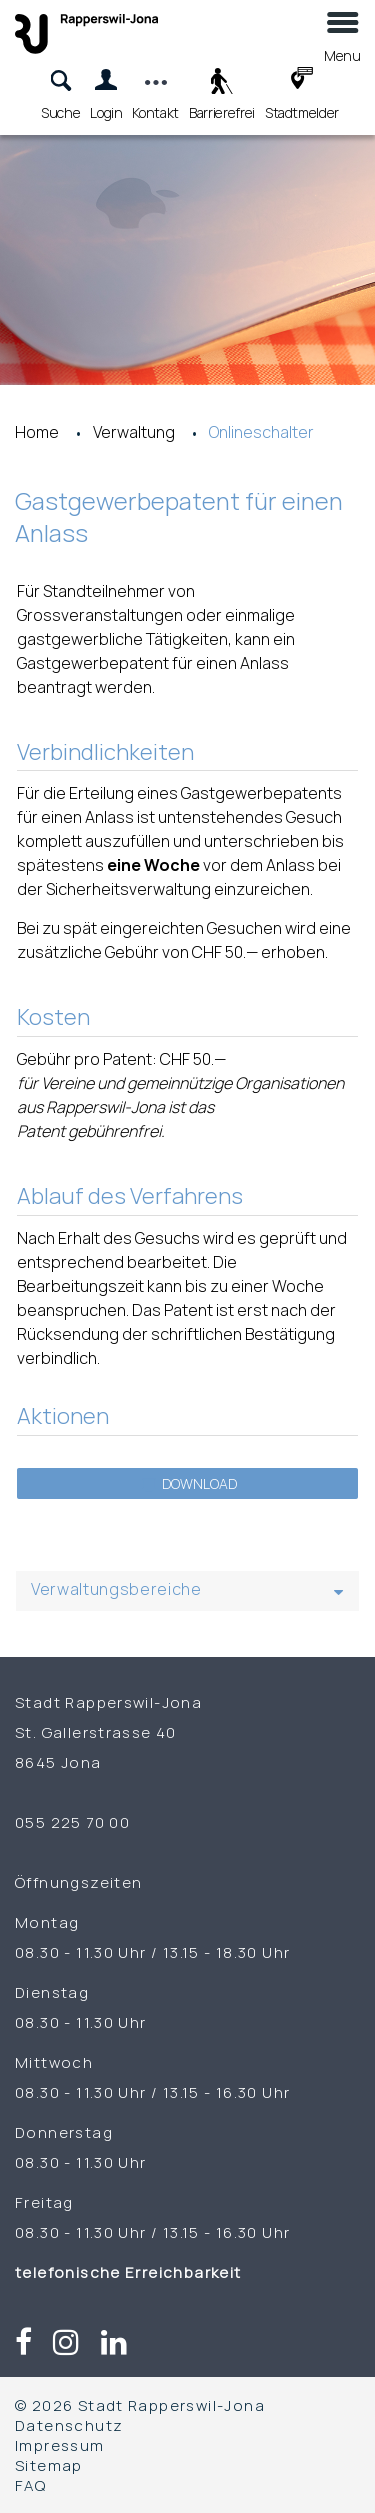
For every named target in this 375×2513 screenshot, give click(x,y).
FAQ (30, 2485)
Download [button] (190, 1483)
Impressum (60, 2445)
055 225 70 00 (72, 1822)
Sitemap (49, 2465)
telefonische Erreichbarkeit (130, 2272)
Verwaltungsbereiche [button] (116, 1589)
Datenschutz (69, 2425)
